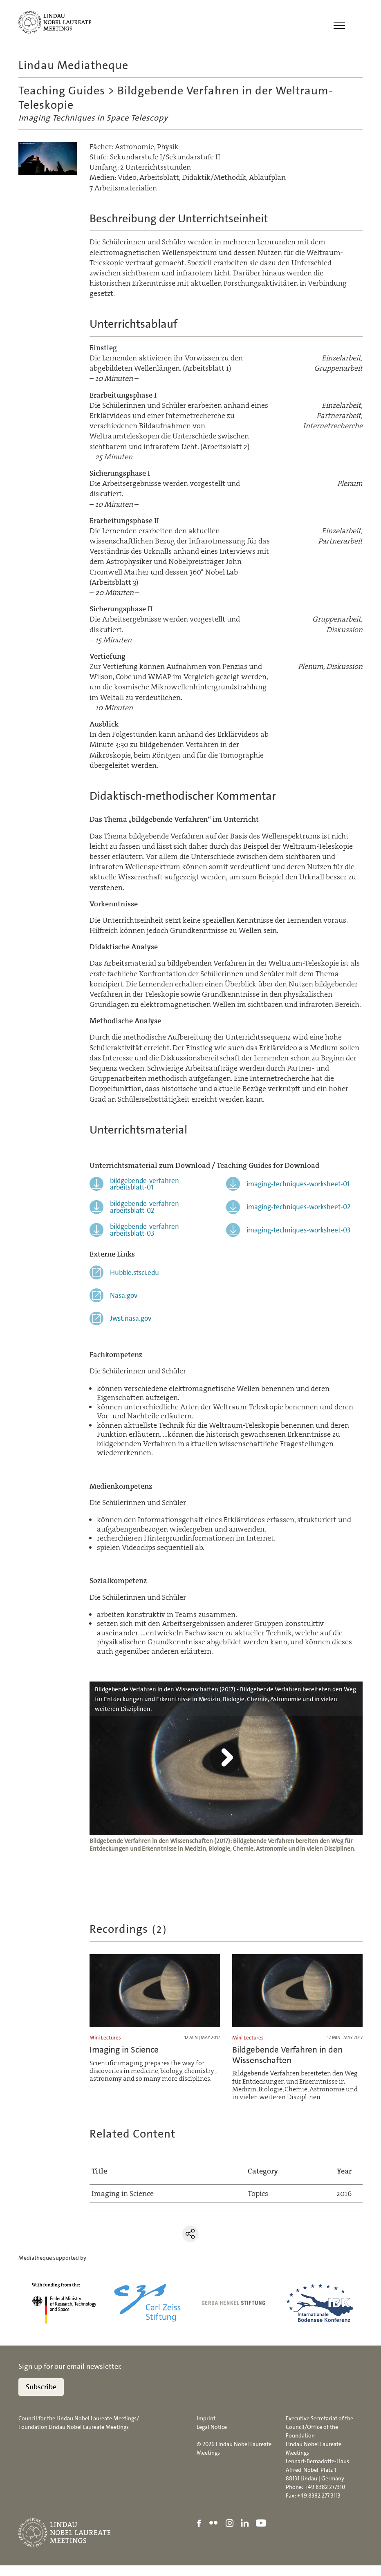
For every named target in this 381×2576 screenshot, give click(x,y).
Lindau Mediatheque (73, 65)
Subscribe (41, 2397)
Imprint (206, 2428)
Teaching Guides (61, 91)
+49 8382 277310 (325, 2497)
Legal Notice (212, 2437)
